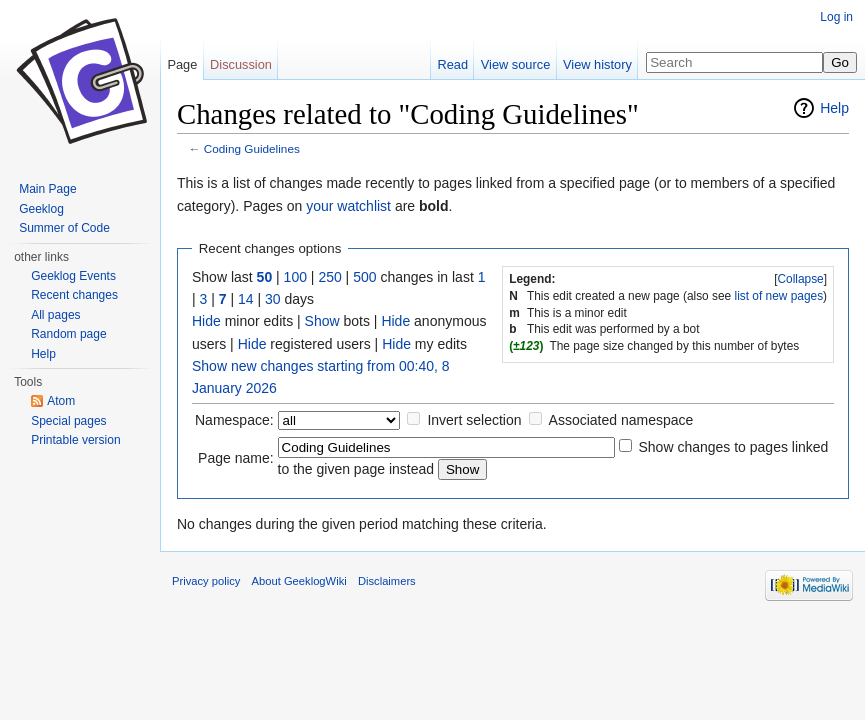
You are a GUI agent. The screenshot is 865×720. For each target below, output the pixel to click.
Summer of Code (64, 228)
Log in (836, 17)
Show (322, 321)
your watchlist (348, 206)
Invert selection (474, 420)
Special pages (68, 421)
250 (329, 277)
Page (182, 64)
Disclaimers (387, 581)
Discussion (241, 64)
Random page (68, 334)
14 (246, 299)
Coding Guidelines (252, 148)
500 (364, 277)
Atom (61, 401)
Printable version (75, 440)
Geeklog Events (73, 276)
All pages (55, 315)
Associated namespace (621, 420)
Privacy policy (206, 581)
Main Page (47, 189)
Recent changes (74, 295)
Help (834, 108)
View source (515, 64)
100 (295, 277)
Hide (206, 321)
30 (273, 299)
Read (452, 64)
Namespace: (234, 420)
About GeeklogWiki (299, 581)
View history (597, 64)
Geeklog (41, 209)
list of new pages (779, 296)
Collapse (800, 279)
